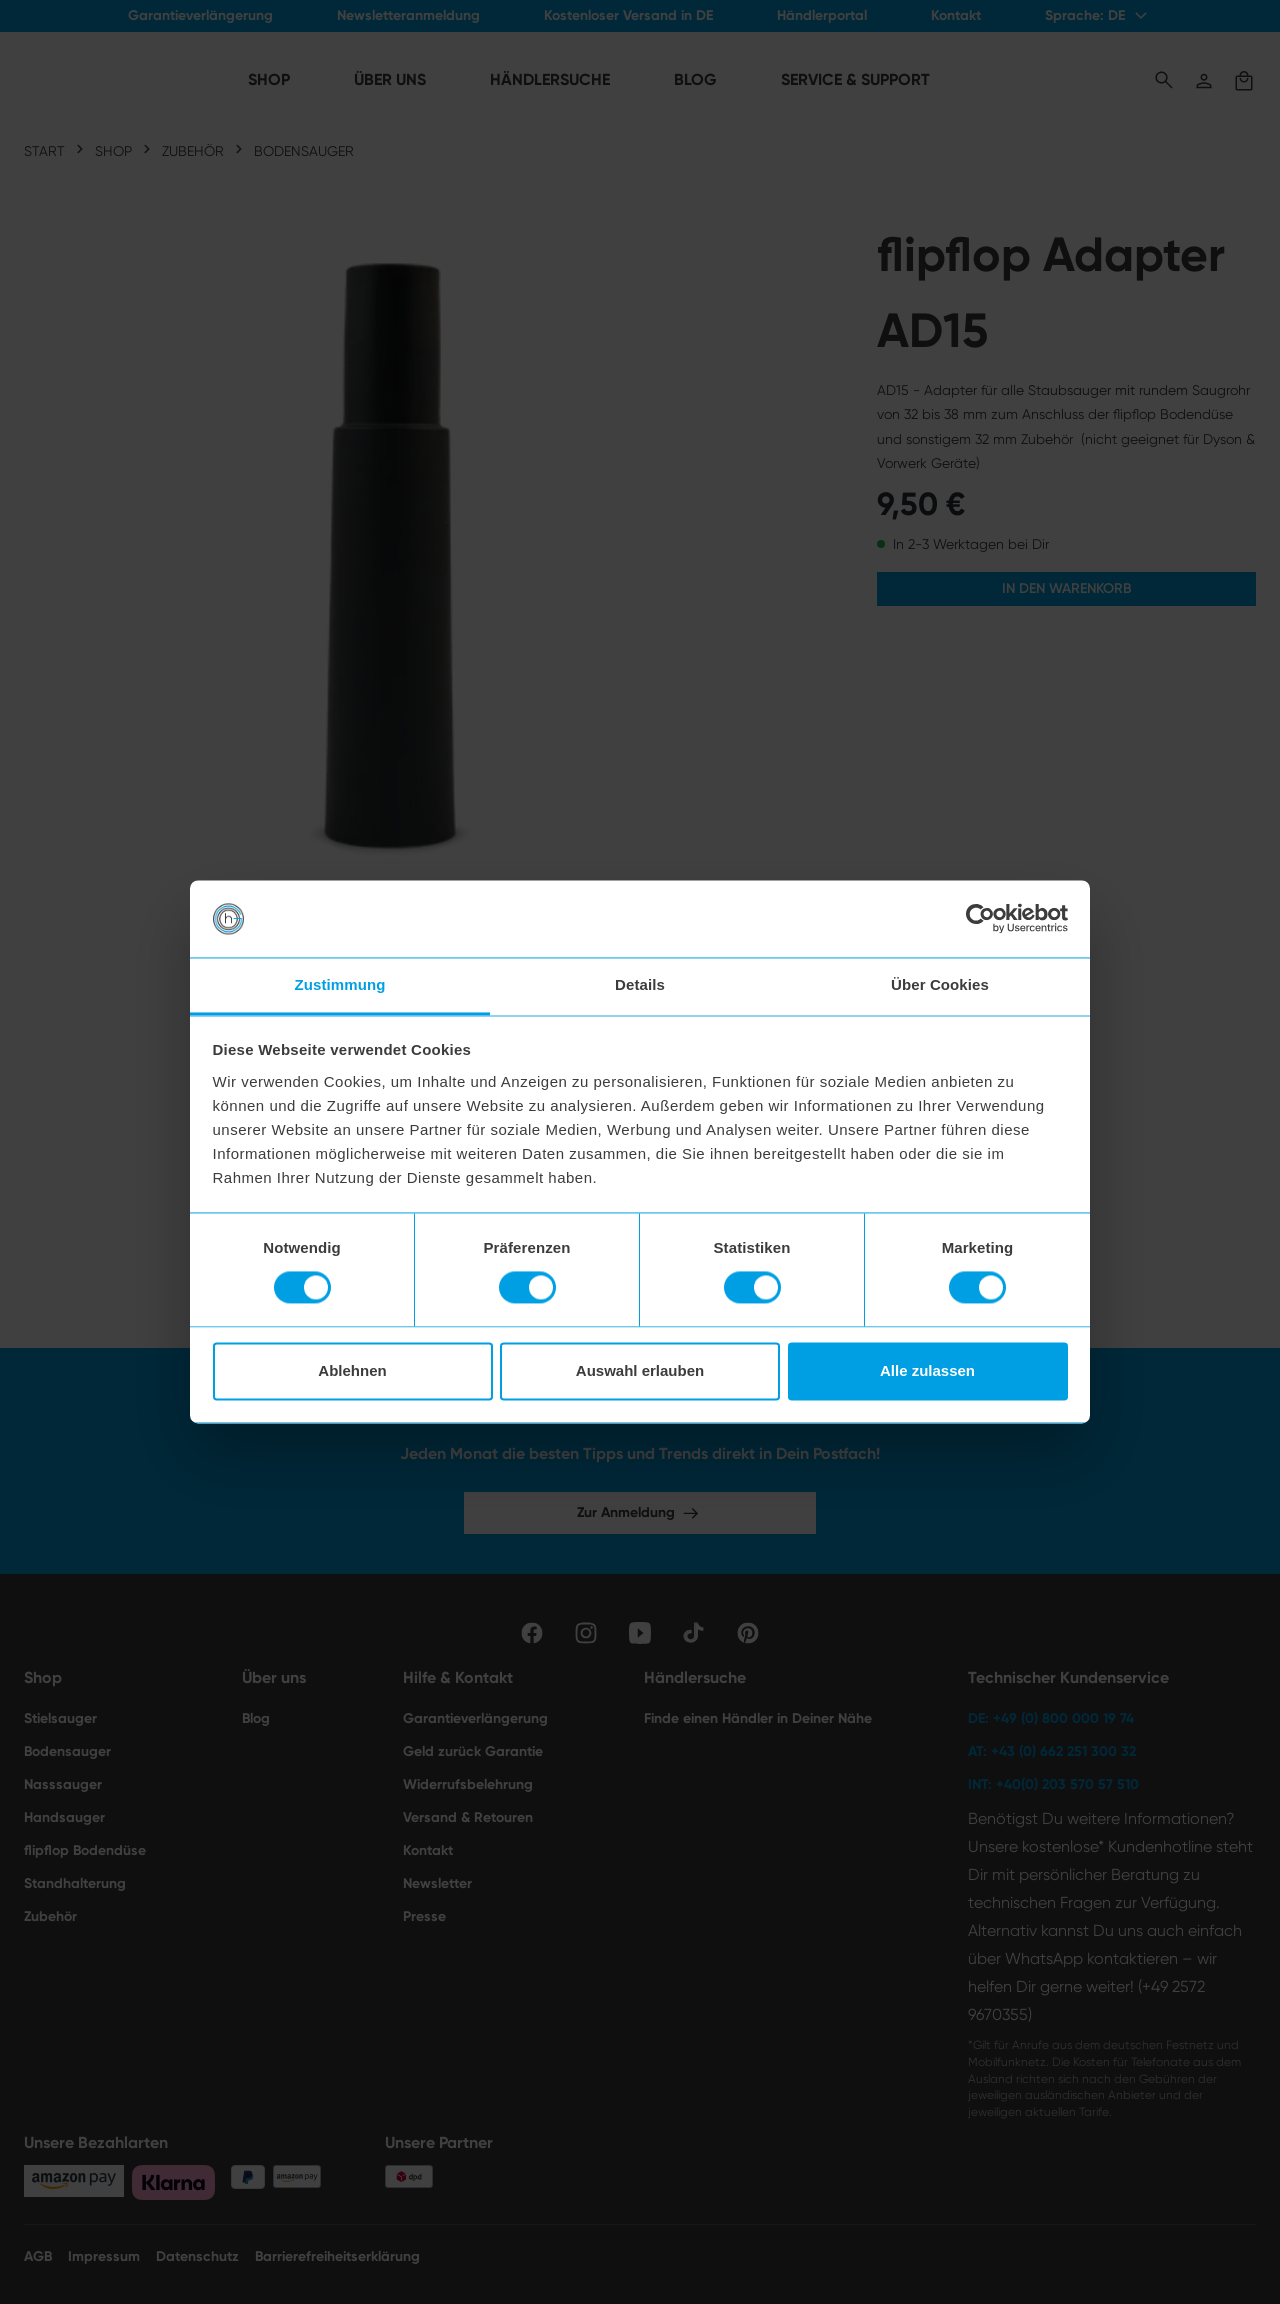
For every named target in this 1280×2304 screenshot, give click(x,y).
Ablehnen (352, 1370)
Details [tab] (640, 984)
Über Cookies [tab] (940, 984)
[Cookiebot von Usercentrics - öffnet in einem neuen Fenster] (980, 919)
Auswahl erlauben (640, 1370)
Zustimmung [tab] (340, 984)
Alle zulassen (927, 1370)
